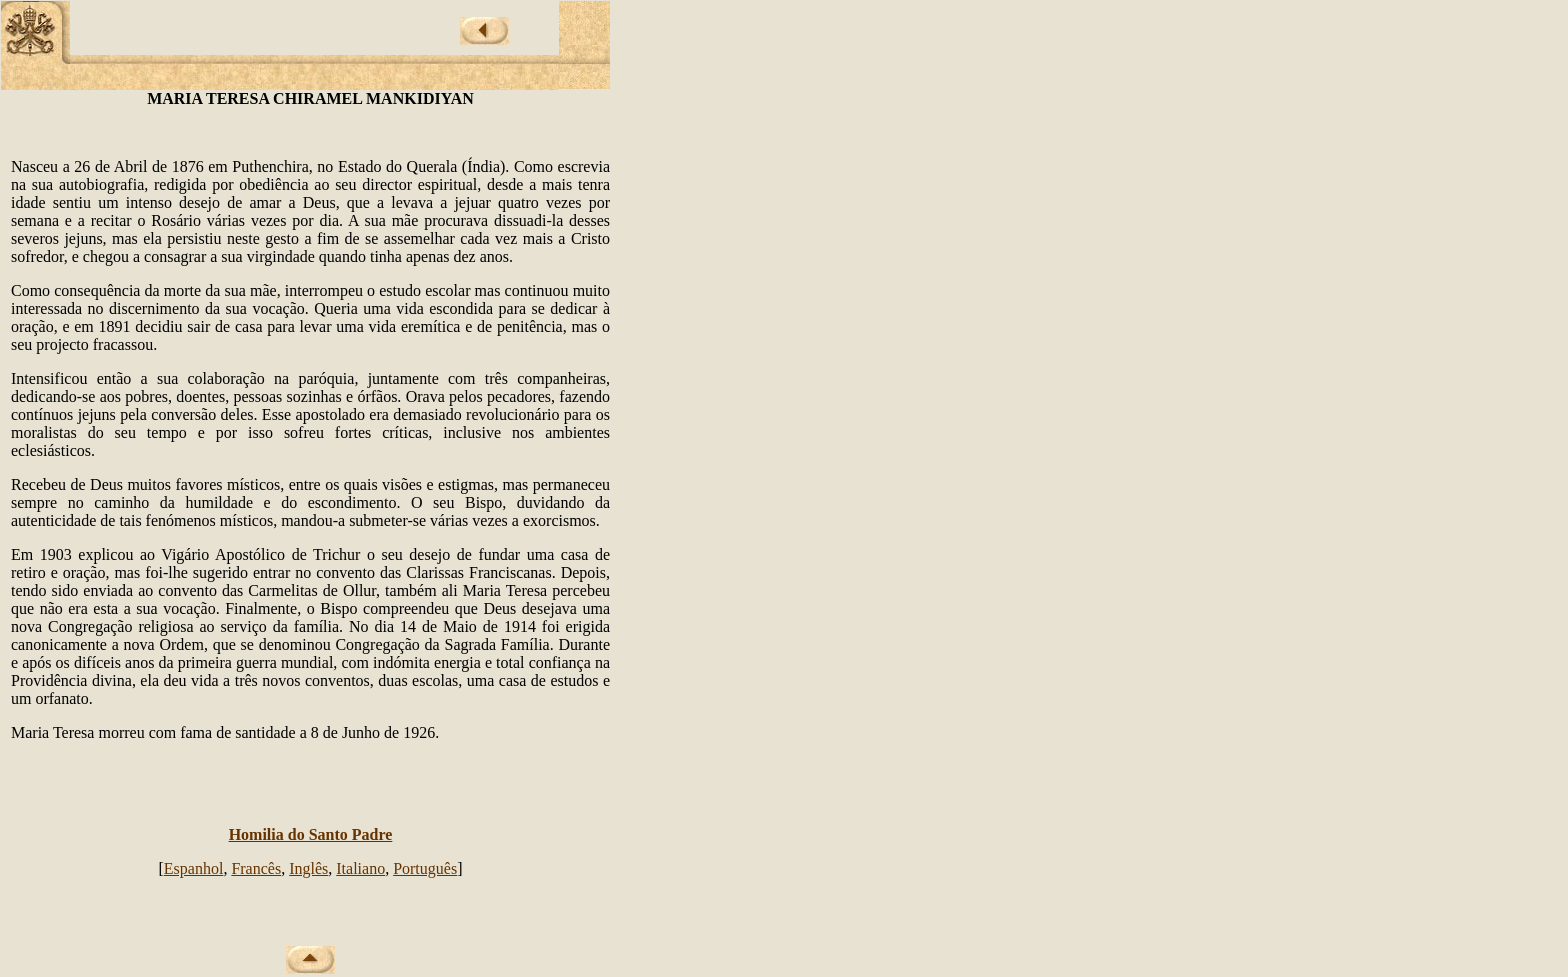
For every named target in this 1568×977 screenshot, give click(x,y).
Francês (256, 868)
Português (425, 868)
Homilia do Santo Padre (311, 834)
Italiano (360, 868)
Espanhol (194, 868)
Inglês (308, 868)
